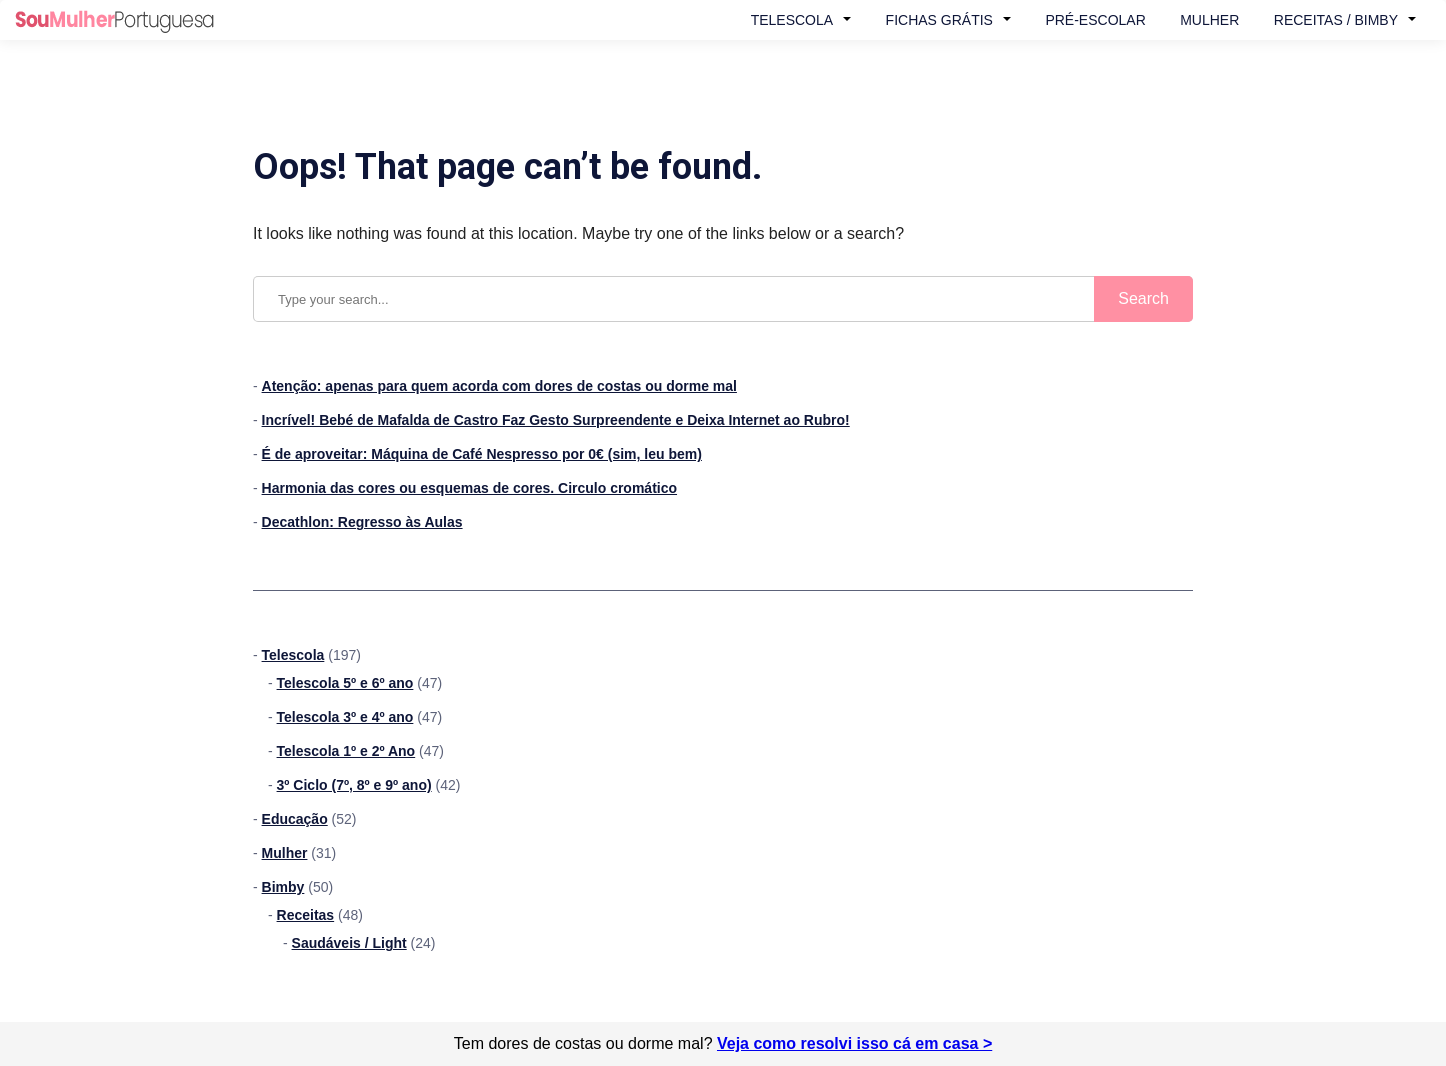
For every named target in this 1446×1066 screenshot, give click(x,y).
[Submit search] (1143, 299)
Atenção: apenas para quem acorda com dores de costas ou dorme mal (499, 386)
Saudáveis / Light (349, 943)
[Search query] (723, 299)
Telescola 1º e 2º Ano (346, 751)
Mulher (1209, 20)
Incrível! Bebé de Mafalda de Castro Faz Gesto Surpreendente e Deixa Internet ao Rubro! (556, 420)
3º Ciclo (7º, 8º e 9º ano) (354, 785)
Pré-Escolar (1095, 20)
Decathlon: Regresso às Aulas (362, 522)
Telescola (792, 20)
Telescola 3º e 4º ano (345, 717)
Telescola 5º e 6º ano (345, 683)
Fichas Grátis (939, 20)
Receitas (306, 915)
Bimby (283, 887)
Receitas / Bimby (1336, 20)
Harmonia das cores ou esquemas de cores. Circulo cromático (469, 488)
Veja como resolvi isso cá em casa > (854, 1043)
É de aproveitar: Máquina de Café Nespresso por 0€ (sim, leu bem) (482, 454)
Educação (295, 819)
